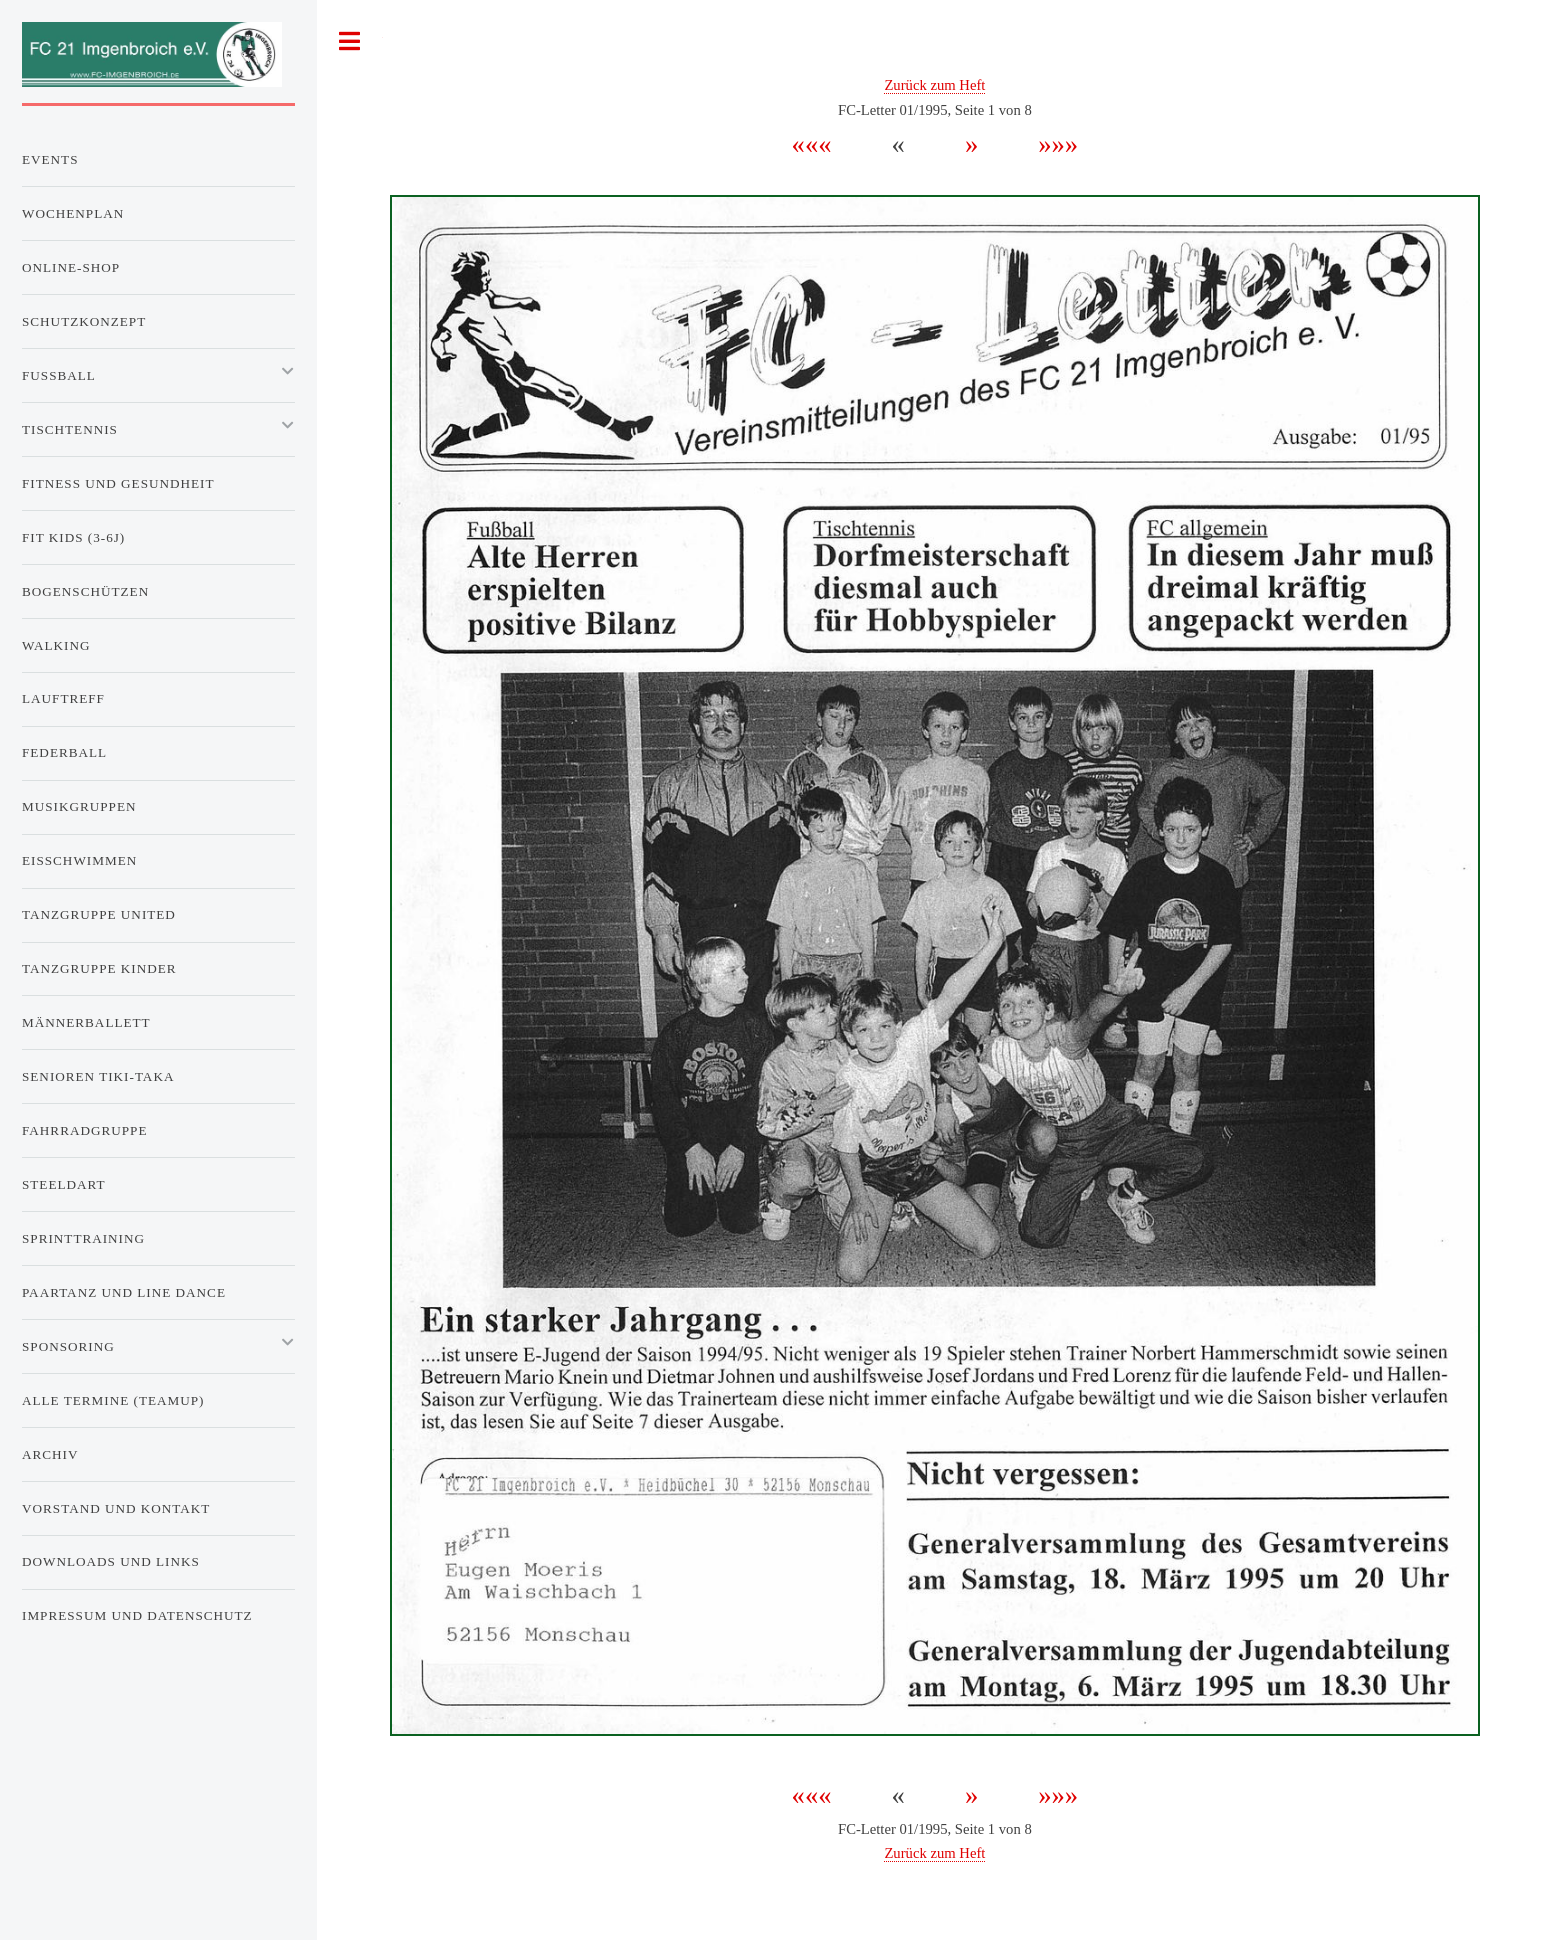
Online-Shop (71, 267)
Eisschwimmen (79, 860)
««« (828, 144)
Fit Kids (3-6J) (73, 537)
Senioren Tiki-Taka (98, 1076)
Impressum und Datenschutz (137, 1615)
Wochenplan (73, 213)
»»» (1045, 144)
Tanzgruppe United (99, 914)
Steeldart (64, 1184)
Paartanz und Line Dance (124, 1292)
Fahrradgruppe (84, 1130)
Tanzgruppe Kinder (99, 968)
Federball (64, 752)
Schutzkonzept (84, 321)
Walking (56, 645)
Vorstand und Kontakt (116, 1508)
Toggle (350, 41)
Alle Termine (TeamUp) (113, 1400)
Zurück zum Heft (934, 85)
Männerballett (86, 1022)
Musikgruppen (79, 806)
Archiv (50, 1454)
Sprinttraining (83, 1238)
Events (50, 159)
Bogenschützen (85, 591)
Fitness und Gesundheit (118, 483)
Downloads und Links (111, 1561)
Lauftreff (63, 698)
